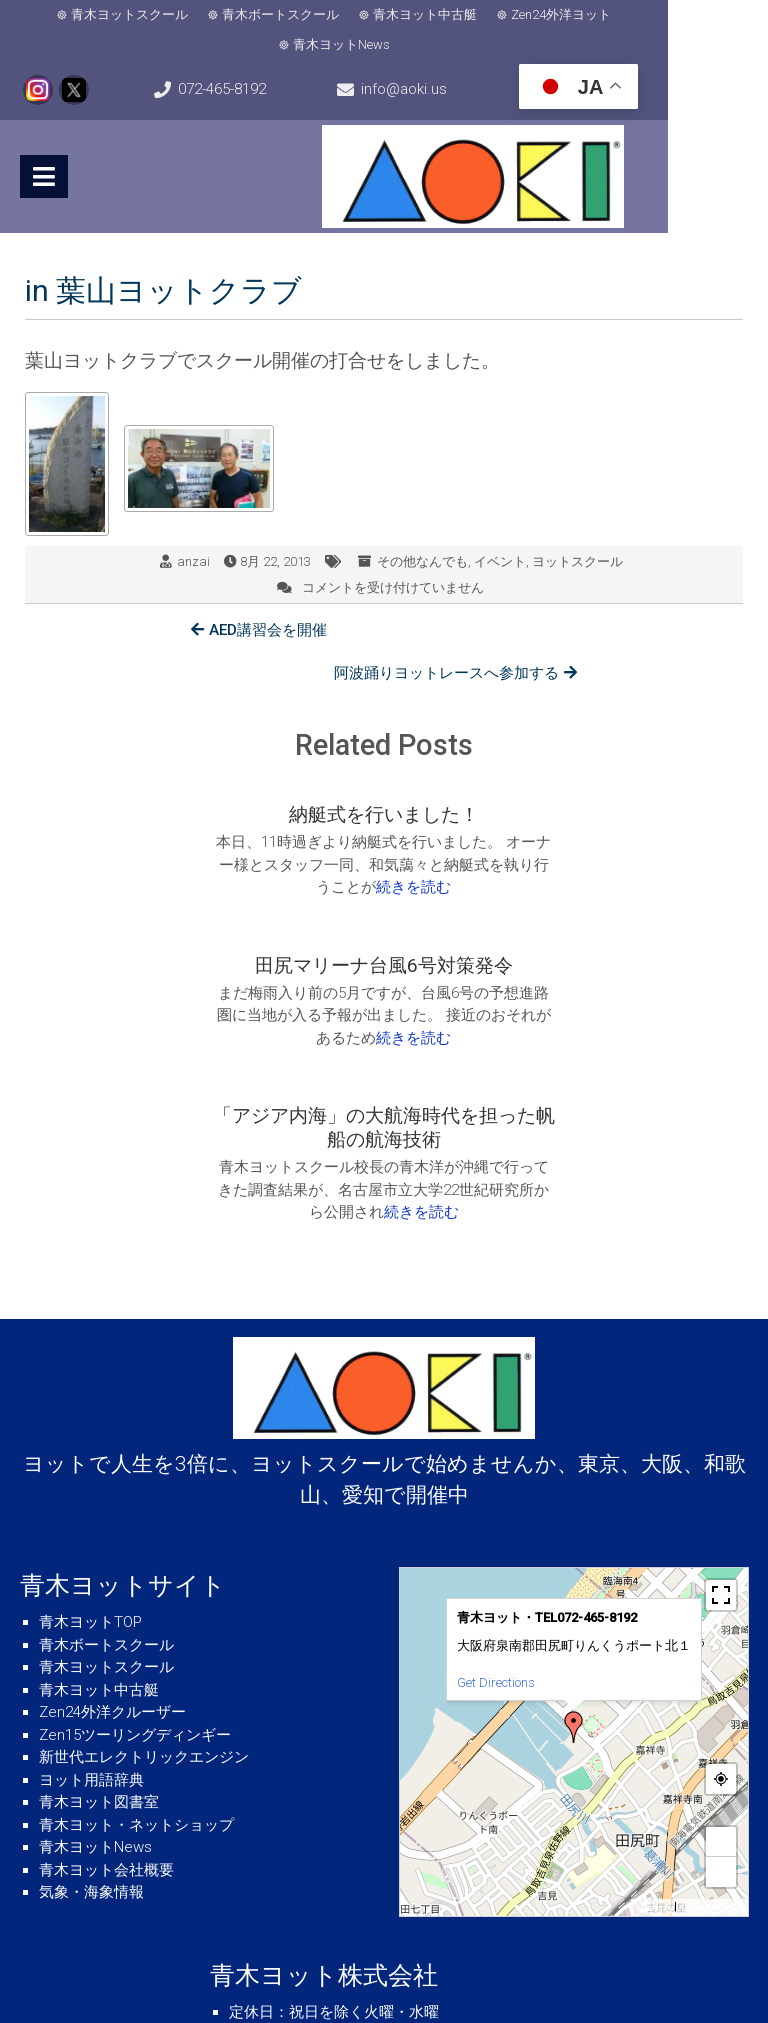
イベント (500, 531)
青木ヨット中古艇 (398, 14)
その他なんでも (422, 531)
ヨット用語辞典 (91, 1556)
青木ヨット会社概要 (106, 1646)
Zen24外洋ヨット (534, 14)
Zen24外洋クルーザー (112, 1488)
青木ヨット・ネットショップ (136, 1601)
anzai (193, 531)
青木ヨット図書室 (99, 1578)
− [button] (722, 1647)
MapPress (653, 1683)
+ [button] (722, 1617)
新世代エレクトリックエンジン (144, 1533)
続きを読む (249, 814)
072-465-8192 (255, 60)
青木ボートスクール (253, 14)
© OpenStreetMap (711, 1683)
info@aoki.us (471, 60)
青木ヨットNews (666, 14)
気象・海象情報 (91, 1668)
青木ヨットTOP (90, 1398)
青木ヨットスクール (102, 14)
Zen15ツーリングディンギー (135, 1511)
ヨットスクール (577, 531)
